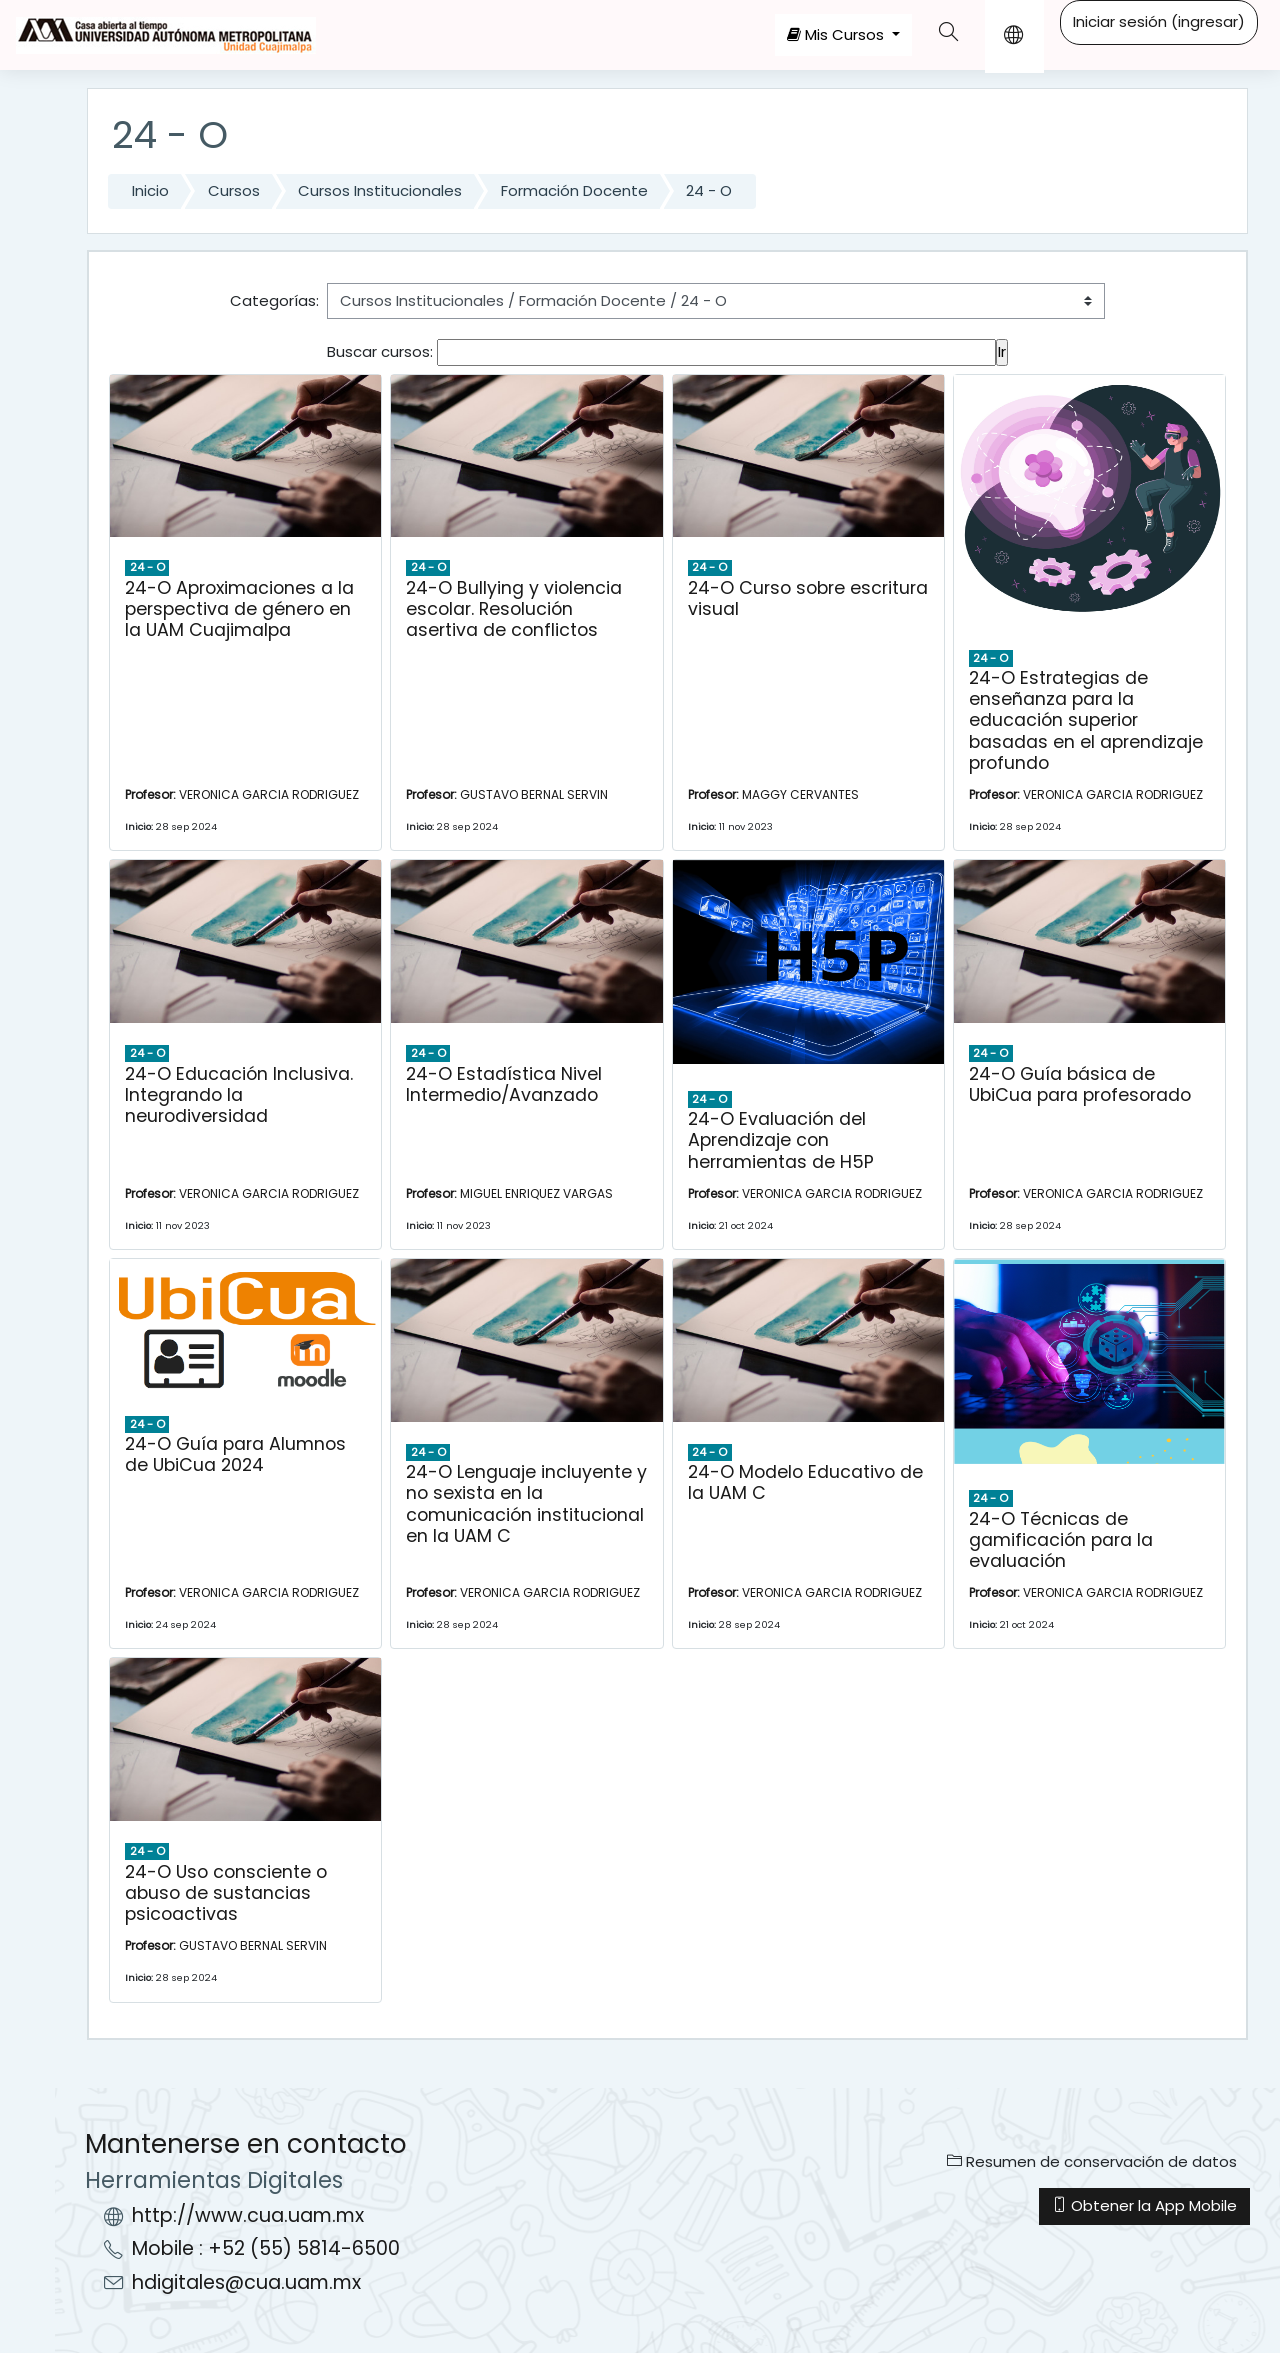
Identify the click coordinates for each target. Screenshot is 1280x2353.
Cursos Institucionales (380, 190)
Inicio (150, 190)
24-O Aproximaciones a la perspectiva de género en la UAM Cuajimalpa (239, 609)
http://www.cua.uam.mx (248, 2215)
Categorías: (274, 300)
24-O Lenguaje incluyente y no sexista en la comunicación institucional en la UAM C (526, 1503)
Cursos (234, 190)
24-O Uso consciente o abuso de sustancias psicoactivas (226, 1893)
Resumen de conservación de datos (1092, 2161)
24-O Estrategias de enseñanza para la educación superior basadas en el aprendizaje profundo (1086, 720)
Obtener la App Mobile (1144, 2205)
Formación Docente (574, 190)
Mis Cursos (837, 34)
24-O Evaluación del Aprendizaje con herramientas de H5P (781, 1140)
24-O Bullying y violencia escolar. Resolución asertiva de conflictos (514, 609)
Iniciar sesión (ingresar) (1159, 21)
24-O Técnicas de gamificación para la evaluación (1061, 1540)
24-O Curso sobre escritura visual (808, 598)
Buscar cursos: (382, 351)
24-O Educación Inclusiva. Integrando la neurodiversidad (239, 1095)
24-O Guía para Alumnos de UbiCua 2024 (235, 1454)
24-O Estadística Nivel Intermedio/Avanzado (504, 1084)
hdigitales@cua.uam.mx (246, 2282)
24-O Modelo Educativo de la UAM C (805, 1482)
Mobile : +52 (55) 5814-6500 (266, 2248)
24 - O (709, 190)
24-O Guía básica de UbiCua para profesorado (1080, 1084)
